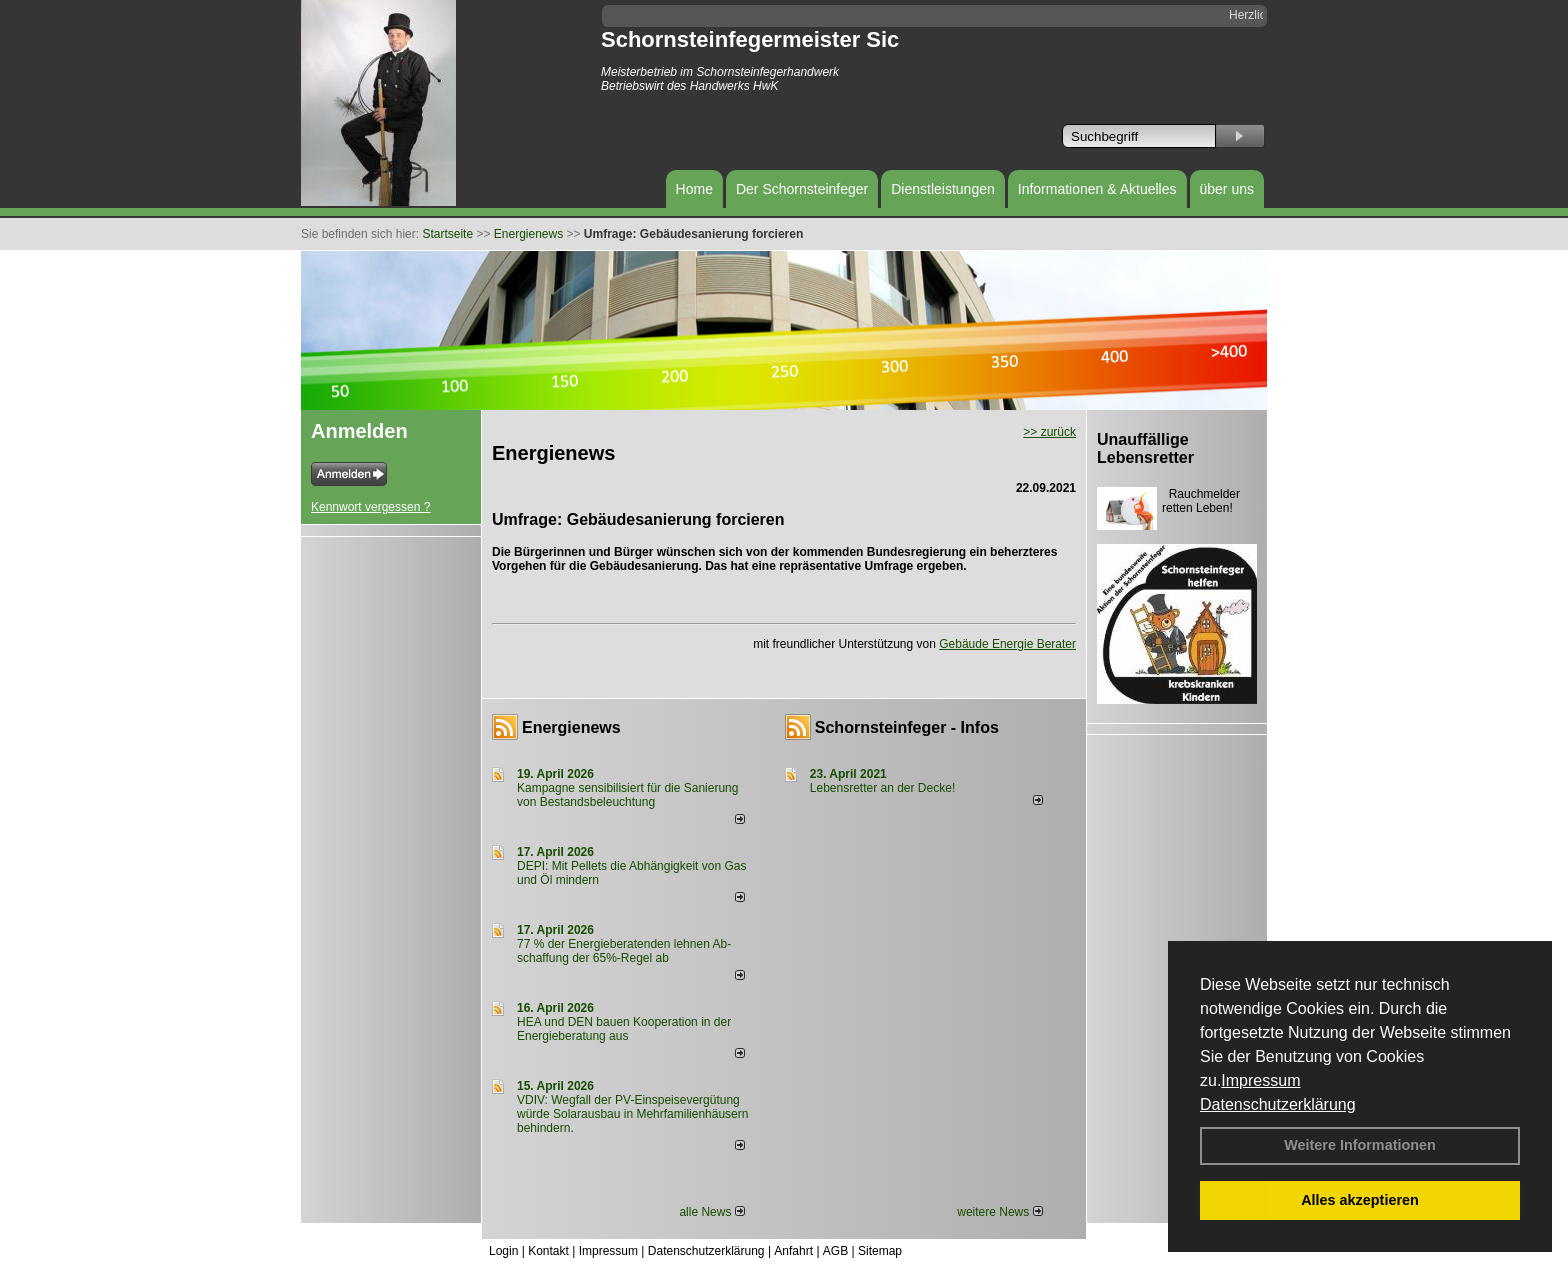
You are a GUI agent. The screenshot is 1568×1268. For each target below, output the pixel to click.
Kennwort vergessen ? (370, 507)
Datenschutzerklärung (1278, 1104)
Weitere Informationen (1360, 1145)
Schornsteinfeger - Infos (907, 727)
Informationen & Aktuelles (1097, 189)
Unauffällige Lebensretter (1145, 448)
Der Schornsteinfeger (802, 189)
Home (694, 189)
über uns (1227, 189)
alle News (711, 1212)
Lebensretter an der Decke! (882, 788)
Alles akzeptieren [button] (1360, 1200)
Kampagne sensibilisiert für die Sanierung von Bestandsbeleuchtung (627, 795)
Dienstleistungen (943, 189)
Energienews (571, 727)
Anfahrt (793, 1251)
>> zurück (1049, 432)
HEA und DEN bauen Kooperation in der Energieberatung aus (624, 1029)
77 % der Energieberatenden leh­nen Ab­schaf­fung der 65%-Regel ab (624, 951)
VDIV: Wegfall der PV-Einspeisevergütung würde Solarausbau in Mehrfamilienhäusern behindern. (632, 1114)
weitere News (999, 1212)
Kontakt (548, 1251)
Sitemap (880, 1251)
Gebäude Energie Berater (1007, 644)
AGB (835, 1251)
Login (503, 1251)
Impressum (1260, 1080)
